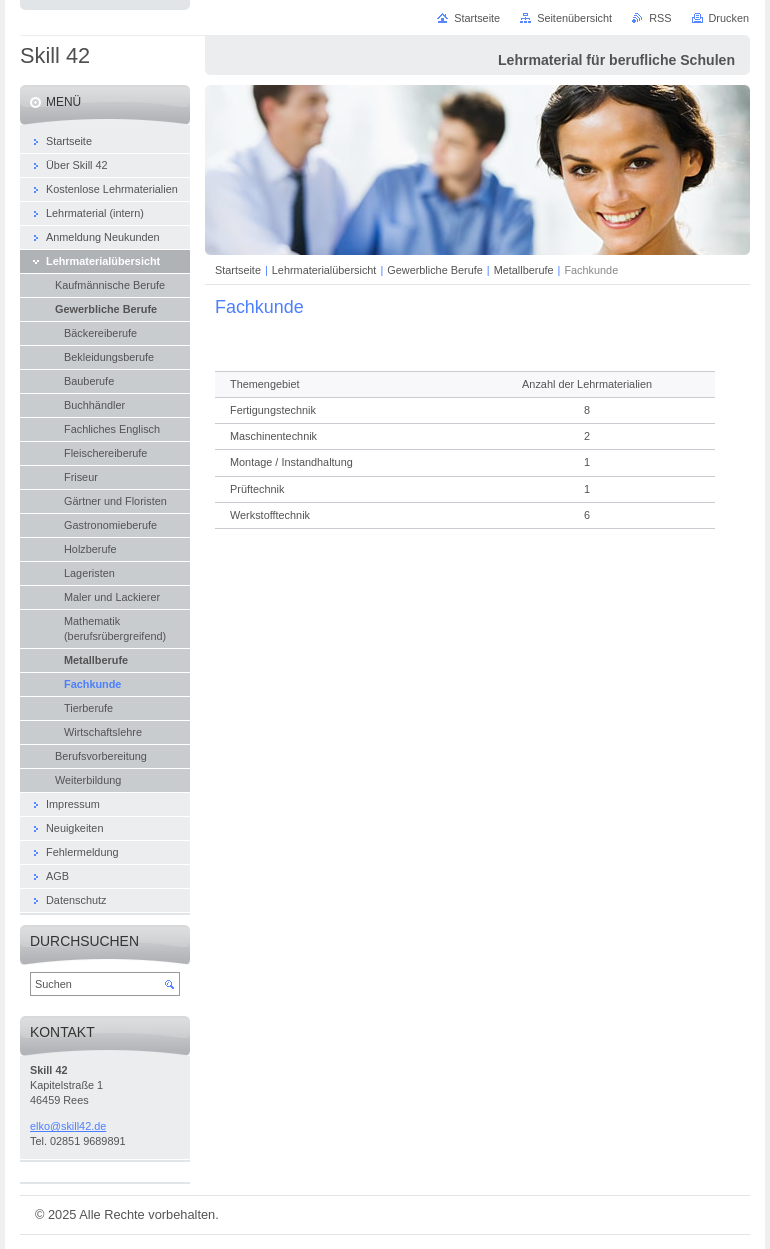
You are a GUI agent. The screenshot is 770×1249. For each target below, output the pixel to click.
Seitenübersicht (574, 18)
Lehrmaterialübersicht (324, 270)
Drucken (729, 18)
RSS (660, 18)
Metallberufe (524, 270)
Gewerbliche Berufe (435, 270)
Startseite (238, 270)
